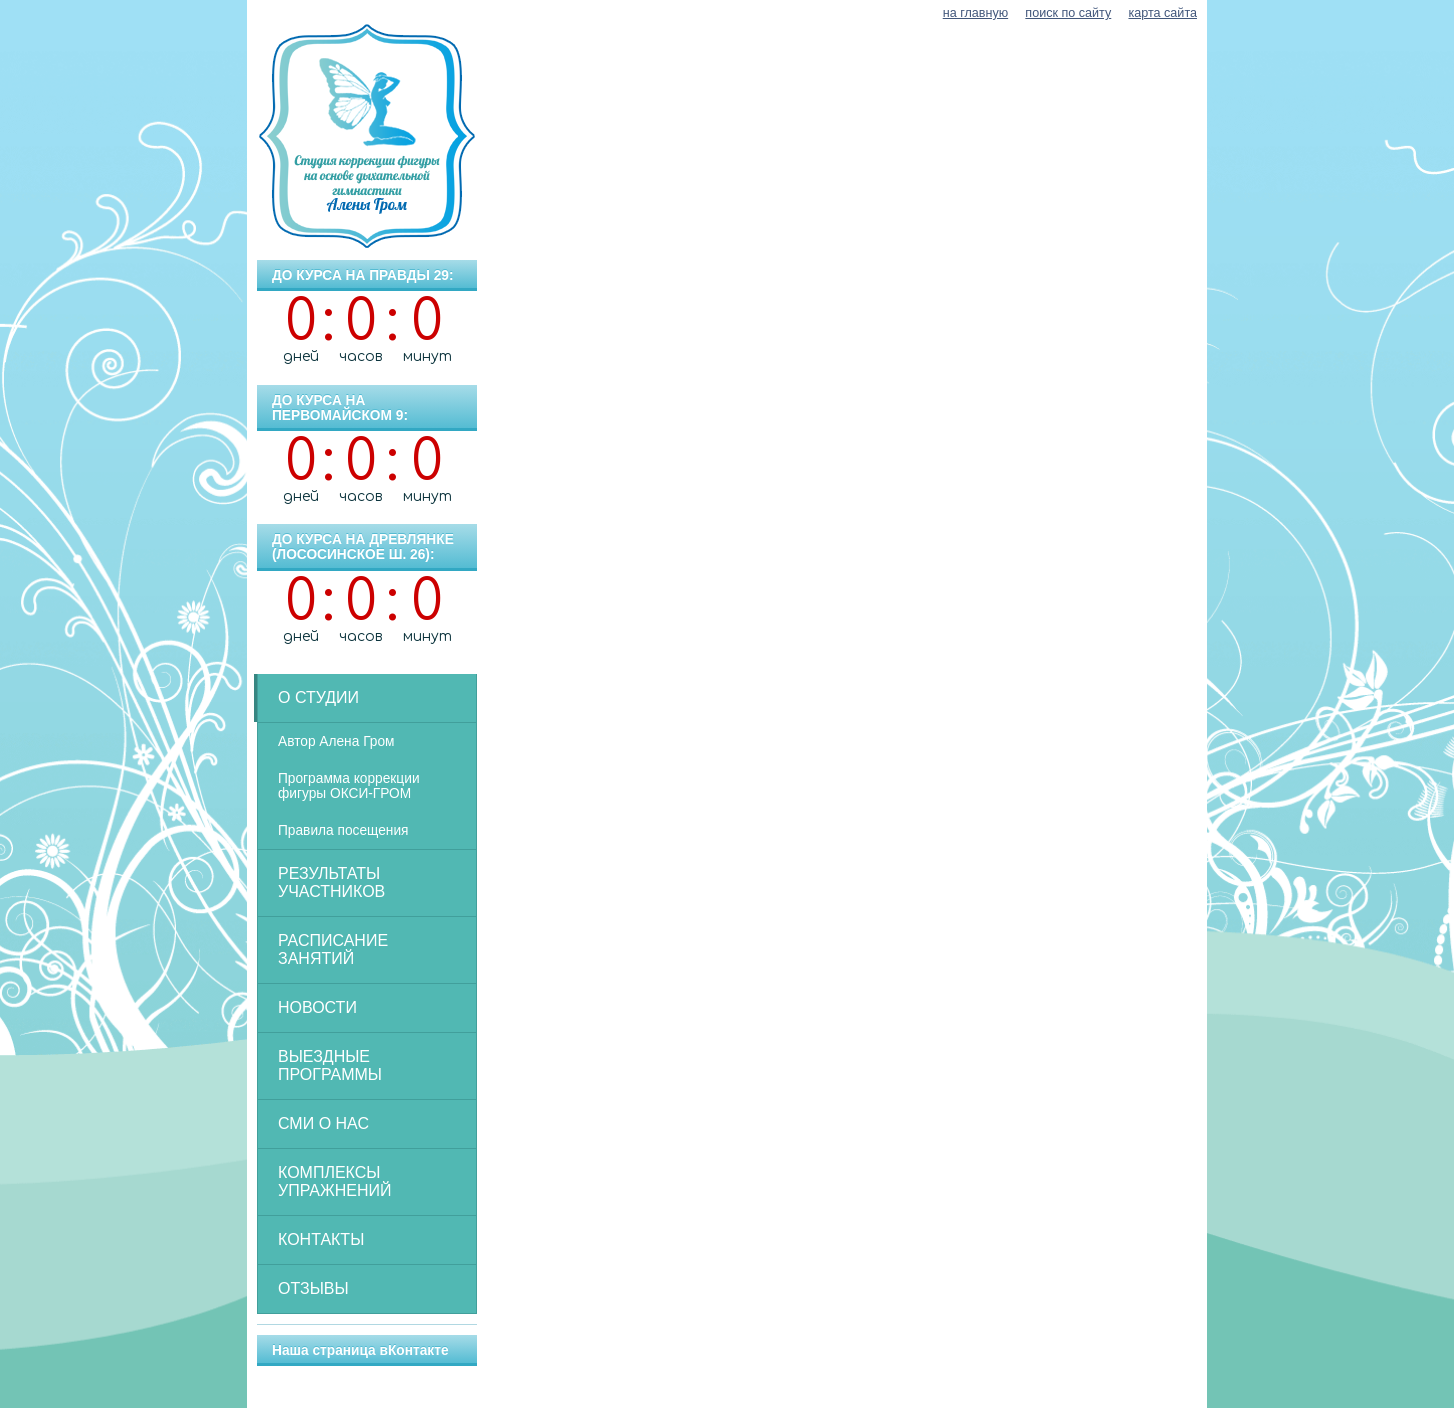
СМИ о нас (323, 1123)
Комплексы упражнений (335, 1181)
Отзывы (313, 1288)
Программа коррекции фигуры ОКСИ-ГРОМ (349, 786)
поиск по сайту (1068, 13)
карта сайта (1162, 13)
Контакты (321, 1239)
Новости (317, 1007)
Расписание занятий (333, 949)
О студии (318, 697)
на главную (975, 13)
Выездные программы (330, 1065)
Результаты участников (331, 882)
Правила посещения (343, 830)
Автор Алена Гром (336, 741)
